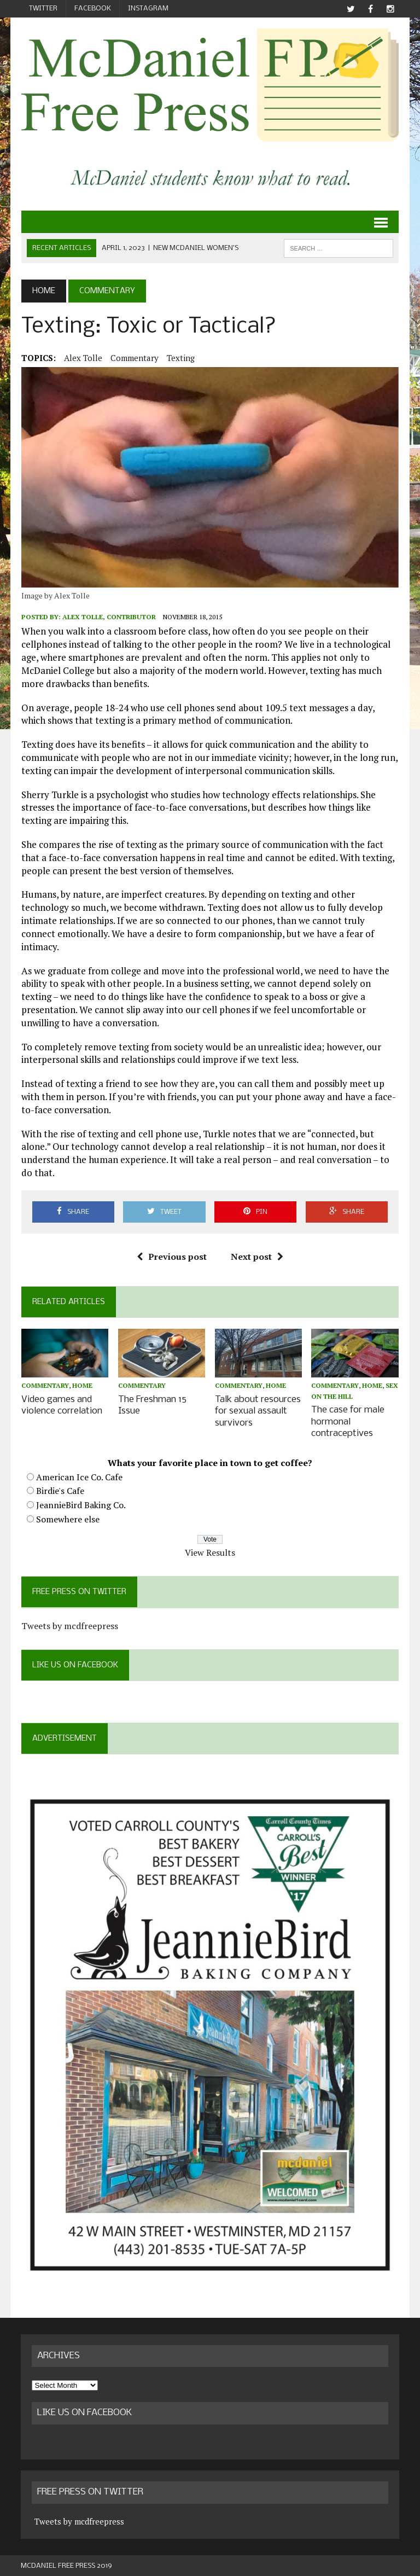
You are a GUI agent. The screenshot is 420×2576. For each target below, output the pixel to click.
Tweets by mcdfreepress (69, 1624)
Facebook (92, 8)
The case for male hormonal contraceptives (348, 1421)
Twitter (43, 8)
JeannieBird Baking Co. (80, 1504)
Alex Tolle (82, 358)
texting (180, 358)
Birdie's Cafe (60, 1490)
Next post (257, 1257)
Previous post (172, 1257)
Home (82, 1386)
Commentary (134, 358)
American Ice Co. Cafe (79, 1476)
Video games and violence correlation (61, 1405)
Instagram (148, 8)
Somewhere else (67, 1517)
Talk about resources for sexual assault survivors (258, 1410)
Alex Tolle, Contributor (108, 617)
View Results (210, 1551)
